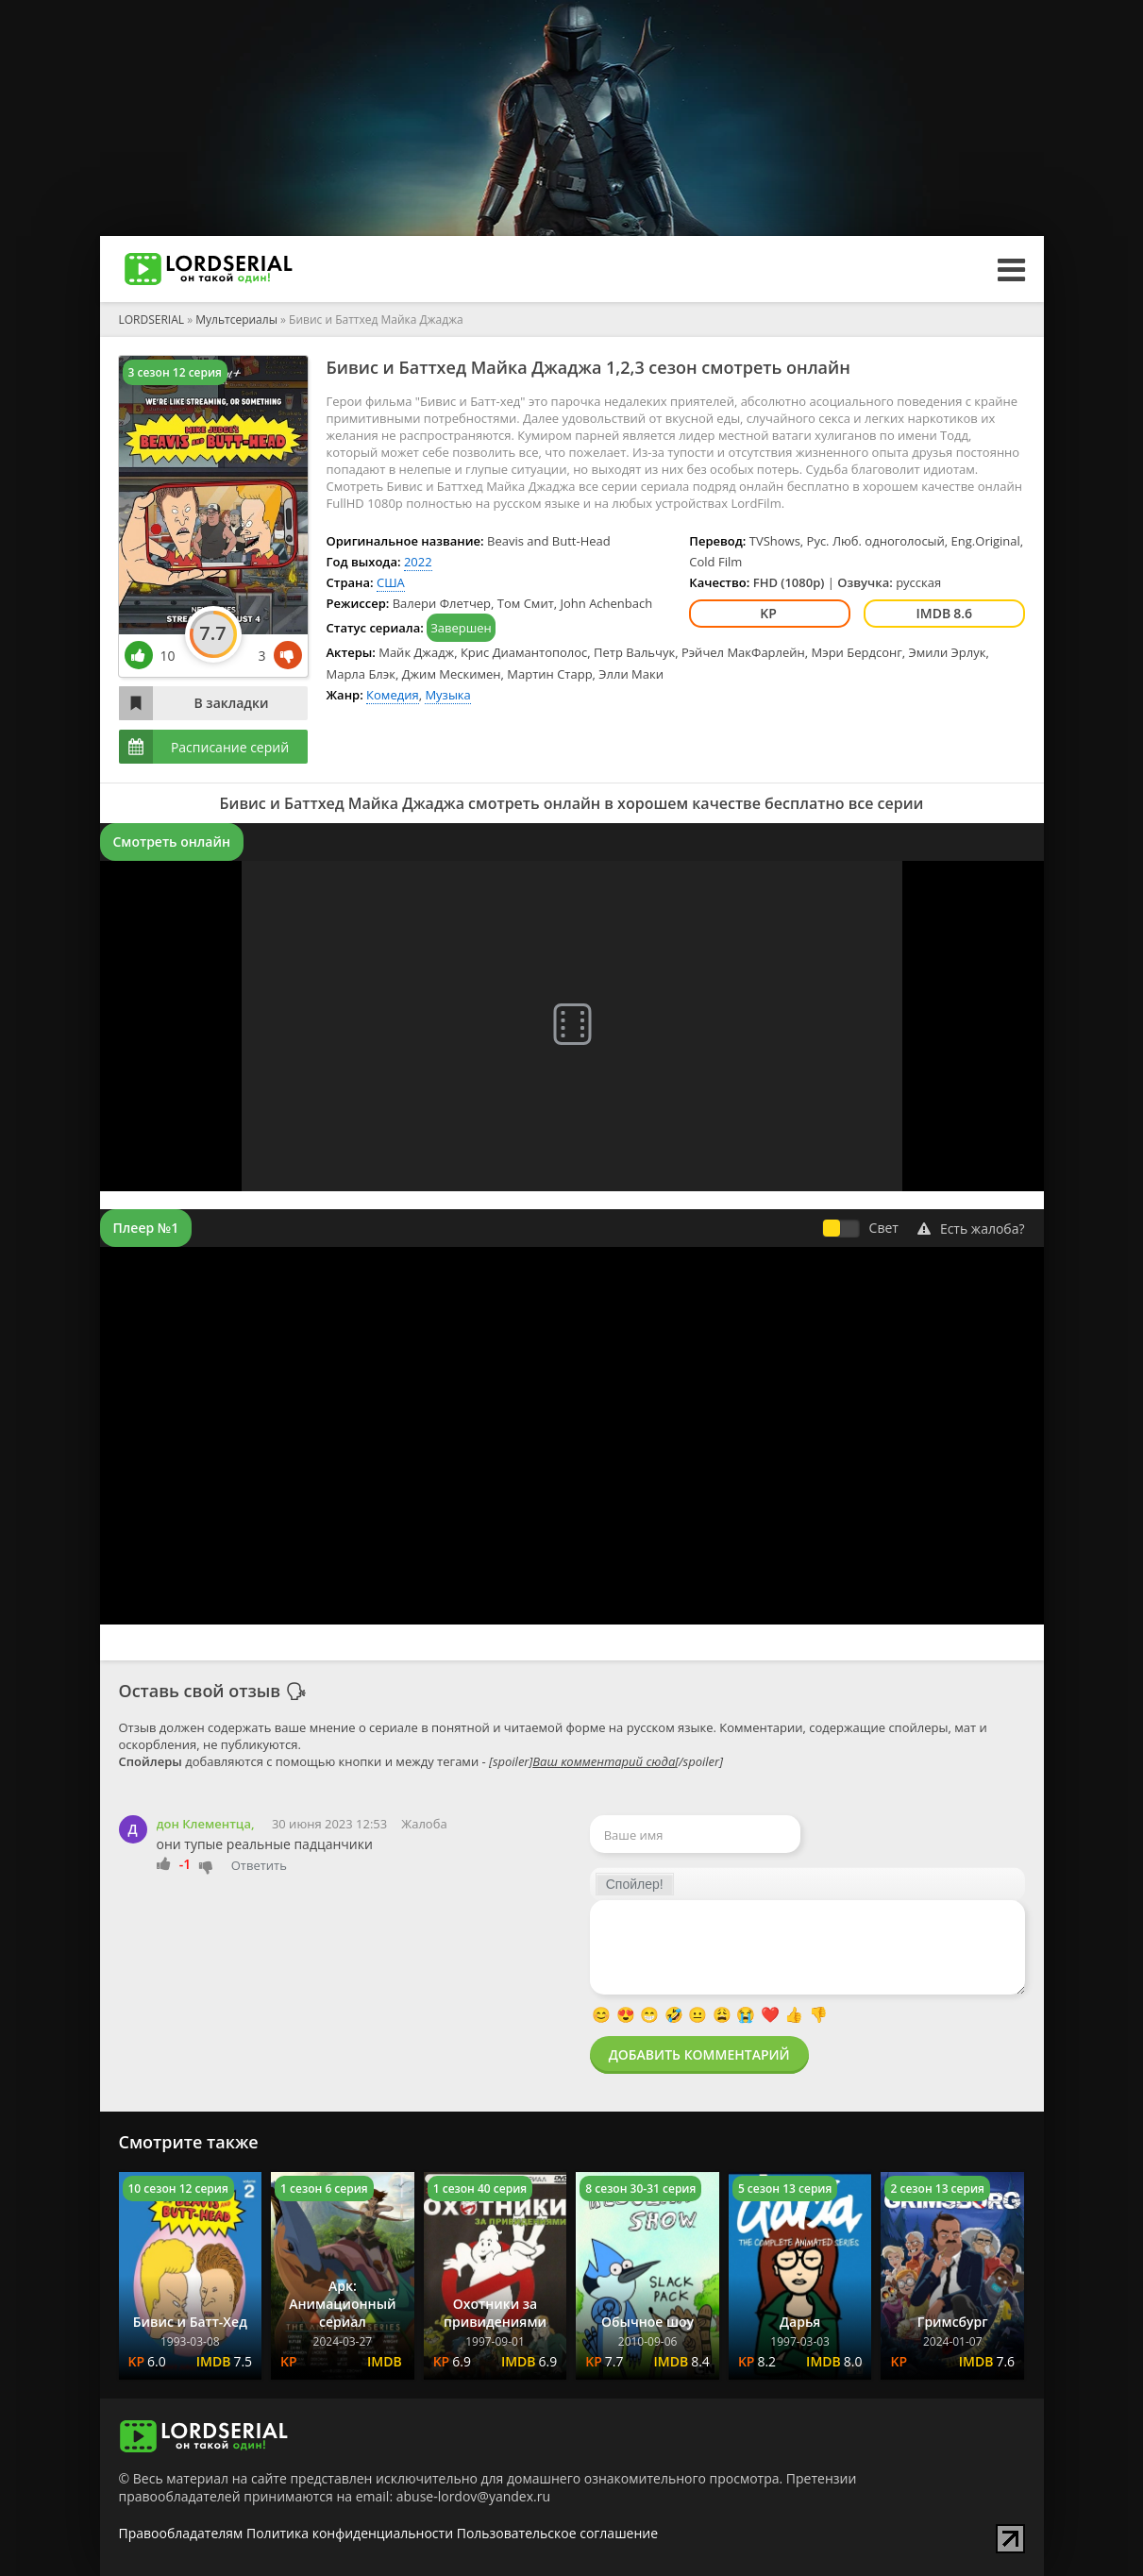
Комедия (392, 694)
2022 (418, 561)
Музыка (447, 694)
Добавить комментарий (699, 2054)
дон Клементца (204, 1823)
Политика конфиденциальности (349, 2533)
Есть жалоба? (971, 1228)
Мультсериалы (236, 319)
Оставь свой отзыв (200, 1690)
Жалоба (423, 1823)
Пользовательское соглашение (557, 2533)
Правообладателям (181, 2533)
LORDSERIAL (152, 319)
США (391, 582)
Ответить (259, 1865)
